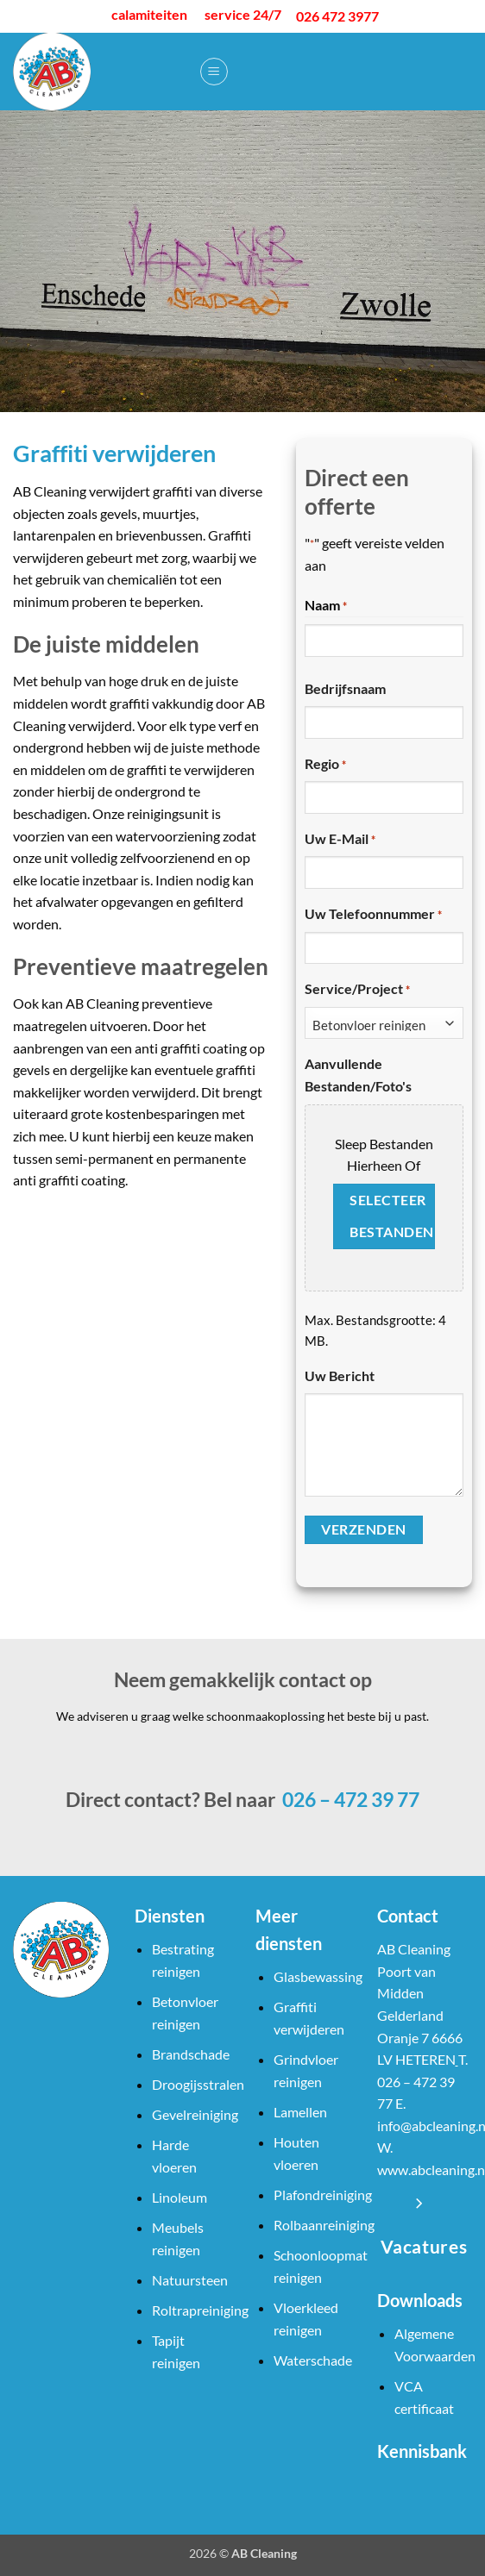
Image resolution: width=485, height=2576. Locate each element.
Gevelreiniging (195, 2114)
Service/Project (357, 989)
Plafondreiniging (323, 2194)
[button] (214, 71)
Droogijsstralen (198, 2084)
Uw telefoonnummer (373, 914)
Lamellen (300, 2112)
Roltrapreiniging (200, 2310)
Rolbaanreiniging (324, 2224)
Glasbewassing (318, 1976)
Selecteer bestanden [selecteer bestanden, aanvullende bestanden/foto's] (391, 1216)
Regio (325, 764)
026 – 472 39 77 (349, 1799)
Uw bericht (340, 1375)
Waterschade (313, 2360)
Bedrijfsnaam (345, 688)
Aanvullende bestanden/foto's (358, 1074)
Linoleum (179, 2197)
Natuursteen (190, 2280)
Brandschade (191, 2054)
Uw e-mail (340, 839)
